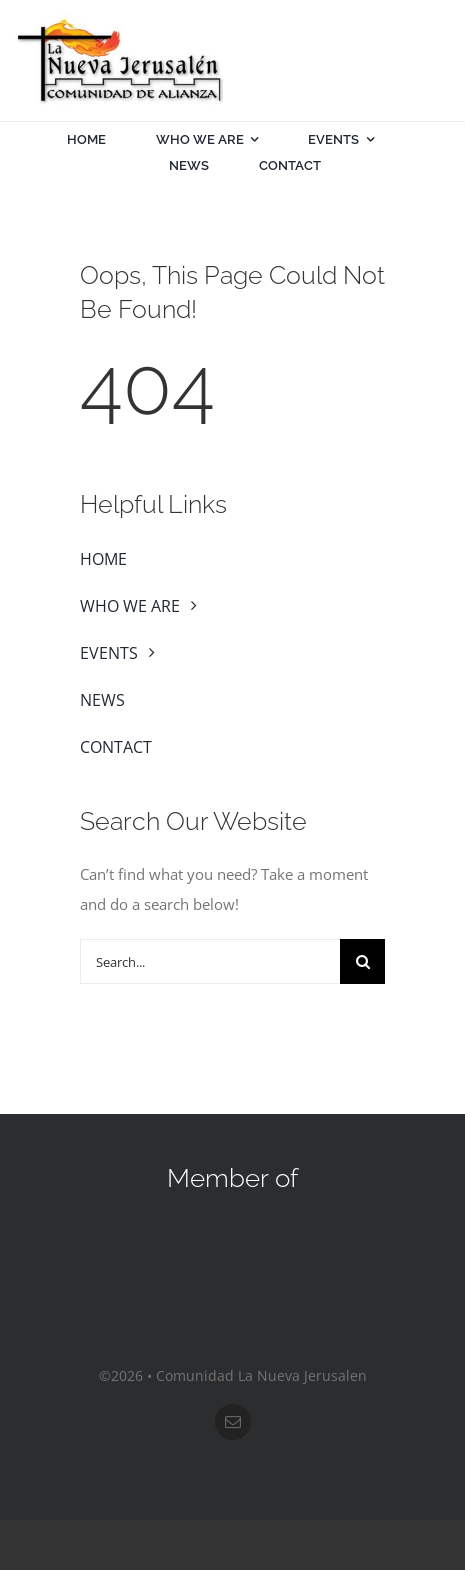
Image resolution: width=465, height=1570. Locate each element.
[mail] (233, 1422)
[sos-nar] (233, 1229)
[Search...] (210, 961)
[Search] (362, 961)
